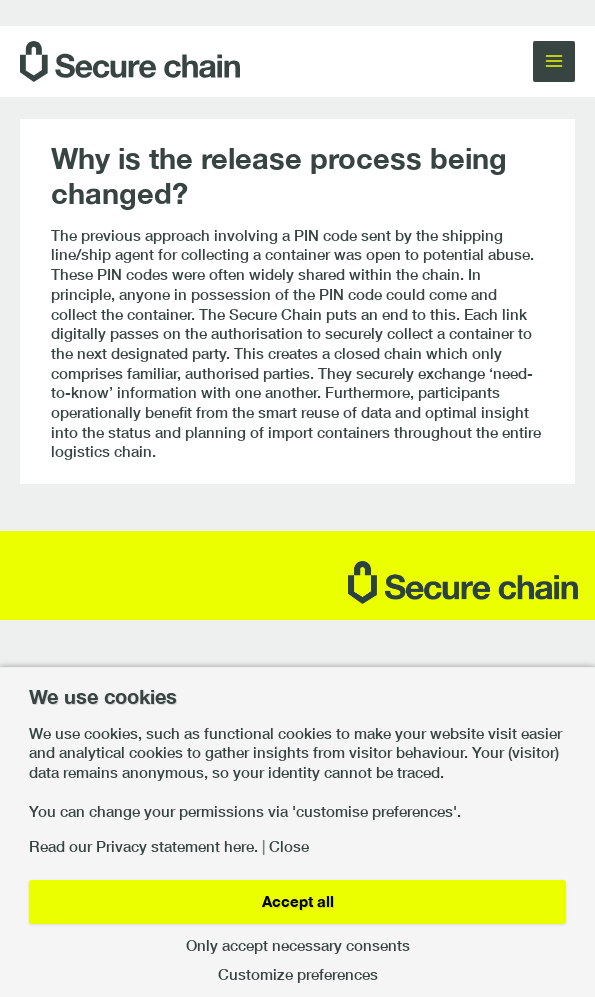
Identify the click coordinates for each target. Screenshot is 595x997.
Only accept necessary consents (298, 946)
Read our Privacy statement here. (143, 847)
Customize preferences (298, 975)
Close (289, 847)
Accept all (298, 901)
